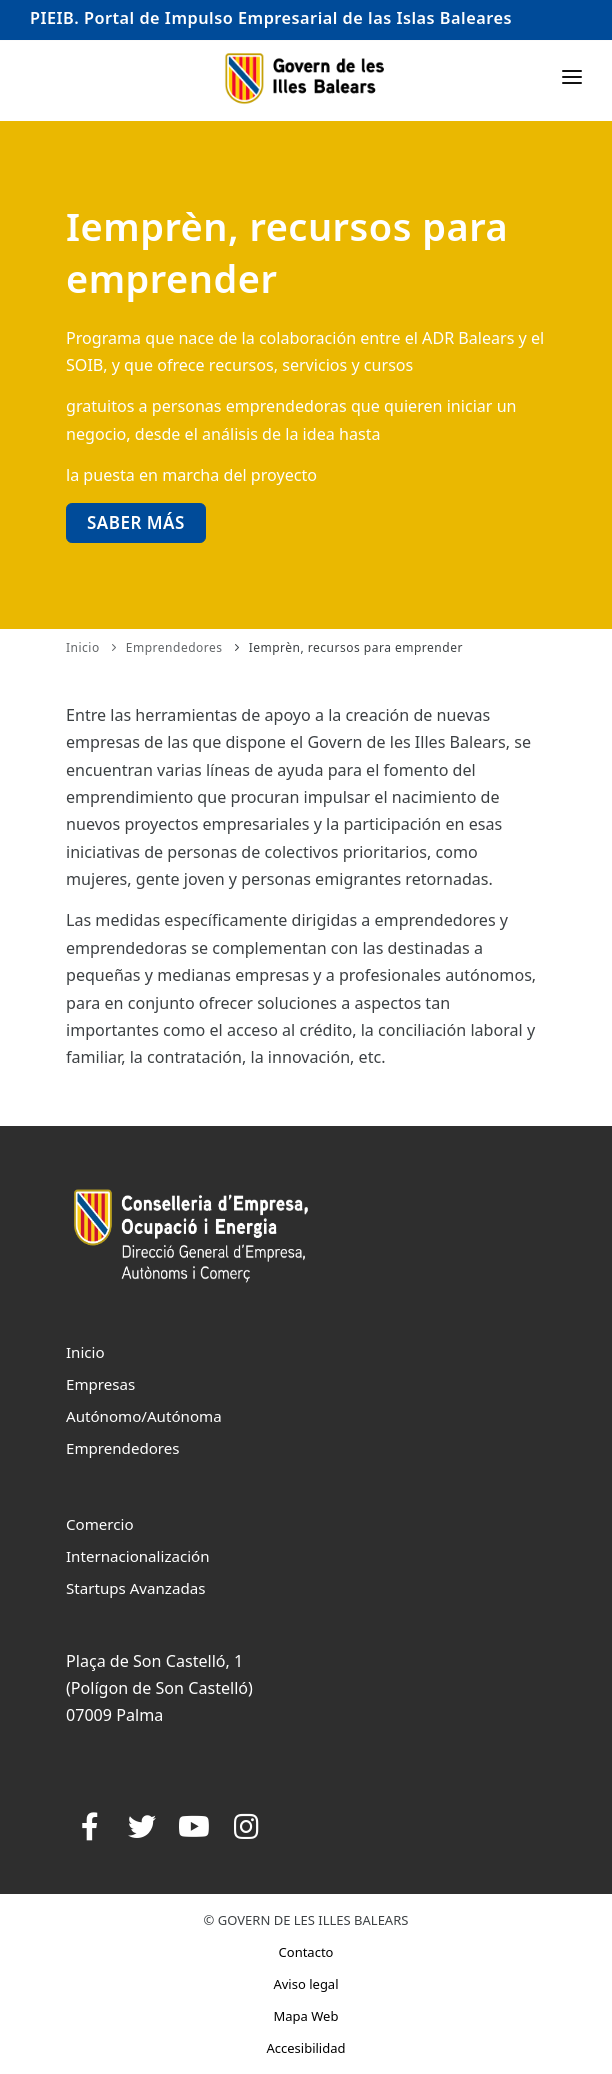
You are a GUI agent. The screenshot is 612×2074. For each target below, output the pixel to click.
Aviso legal (305, 1984)
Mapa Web (306, 2016)
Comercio (100, 1524)
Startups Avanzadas (135, 1588)
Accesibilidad (305, 2048)
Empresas (100, 1384)
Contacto (306, 1952)
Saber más (136, 522)
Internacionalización (138, 1556)
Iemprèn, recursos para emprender (356, 647)
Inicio (83, 647)
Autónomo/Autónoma (144, 1416)
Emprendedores (174, 647)
